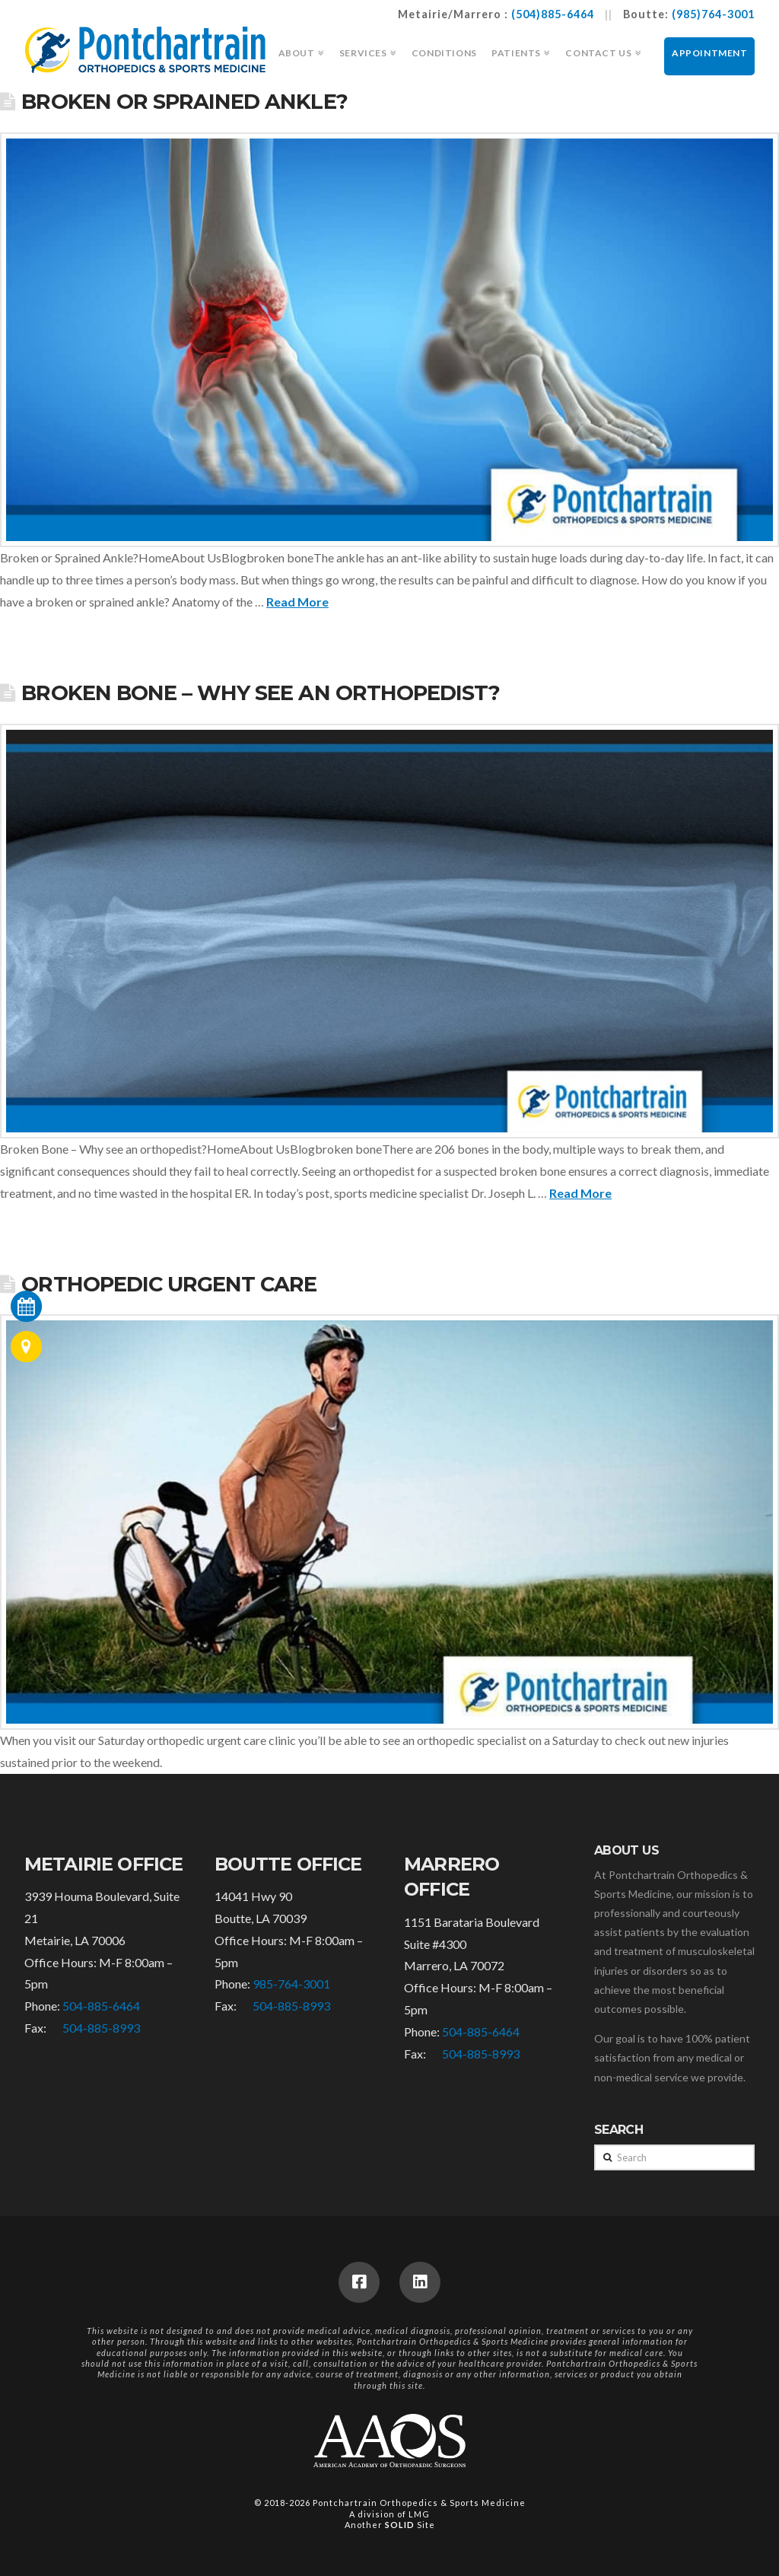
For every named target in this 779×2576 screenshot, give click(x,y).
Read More (297, 601)
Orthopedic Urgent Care (168, 1284)
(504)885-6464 (552, 14)
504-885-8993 (101, 2027)
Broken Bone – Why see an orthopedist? (260, 692)
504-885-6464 (101, 2005)
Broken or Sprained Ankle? (184, 101)
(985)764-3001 (713, 14)
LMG (419, 2514)
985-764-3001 (291, 1983)
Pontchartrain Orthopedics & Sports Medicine (419, 2503)
